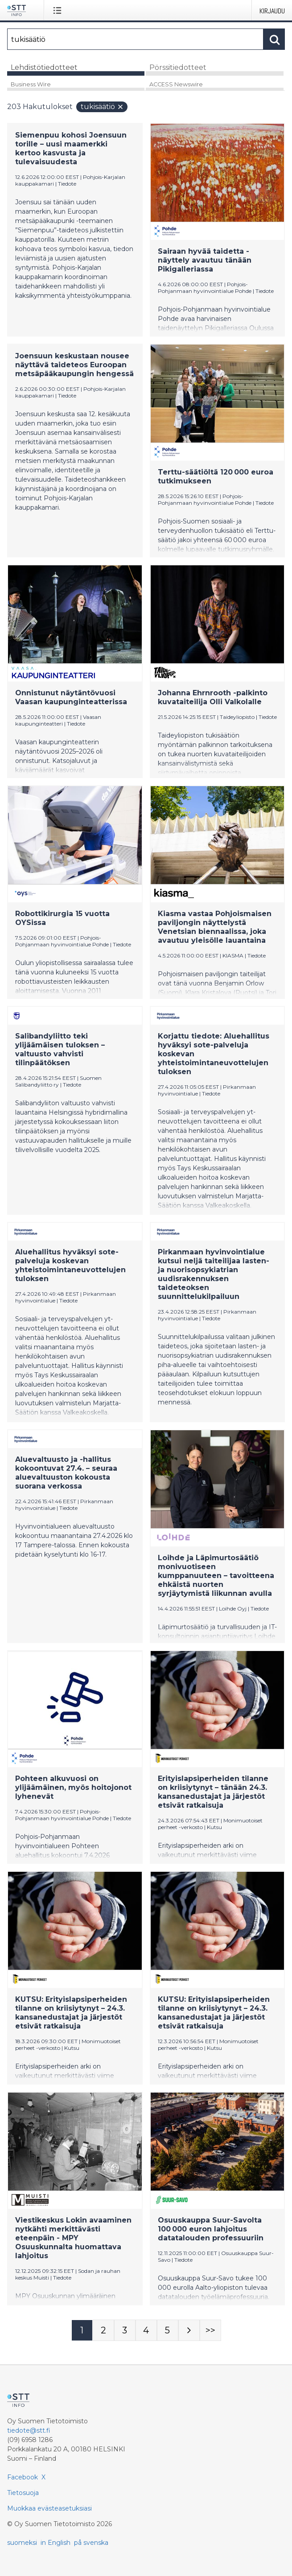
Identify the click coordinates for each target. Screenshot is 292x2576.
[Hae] (135, 39)
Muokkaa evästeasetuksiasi (49, 2508)
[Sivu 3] (125, 2330)
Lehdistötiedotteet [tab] (44, 67)
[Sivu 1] (82, 2330)
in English (55, 2543)
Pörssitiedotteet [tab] (177, 67)
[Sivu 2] (103, 2330)
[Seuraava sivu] (189, 2330)
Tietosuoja (23, 2493)
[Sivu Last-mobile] (210, 2330)
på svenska (91, 2543)
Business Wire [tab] (31, 84)
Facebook (22, 2477)
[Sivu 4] (146, 2330)
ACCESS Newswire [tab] (176, 84)
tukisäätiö (102, 106)
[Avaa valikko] (59, 10)
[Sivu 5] (167, 2330)
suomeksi (22, 2543)
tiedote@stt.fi (28, 2430)
